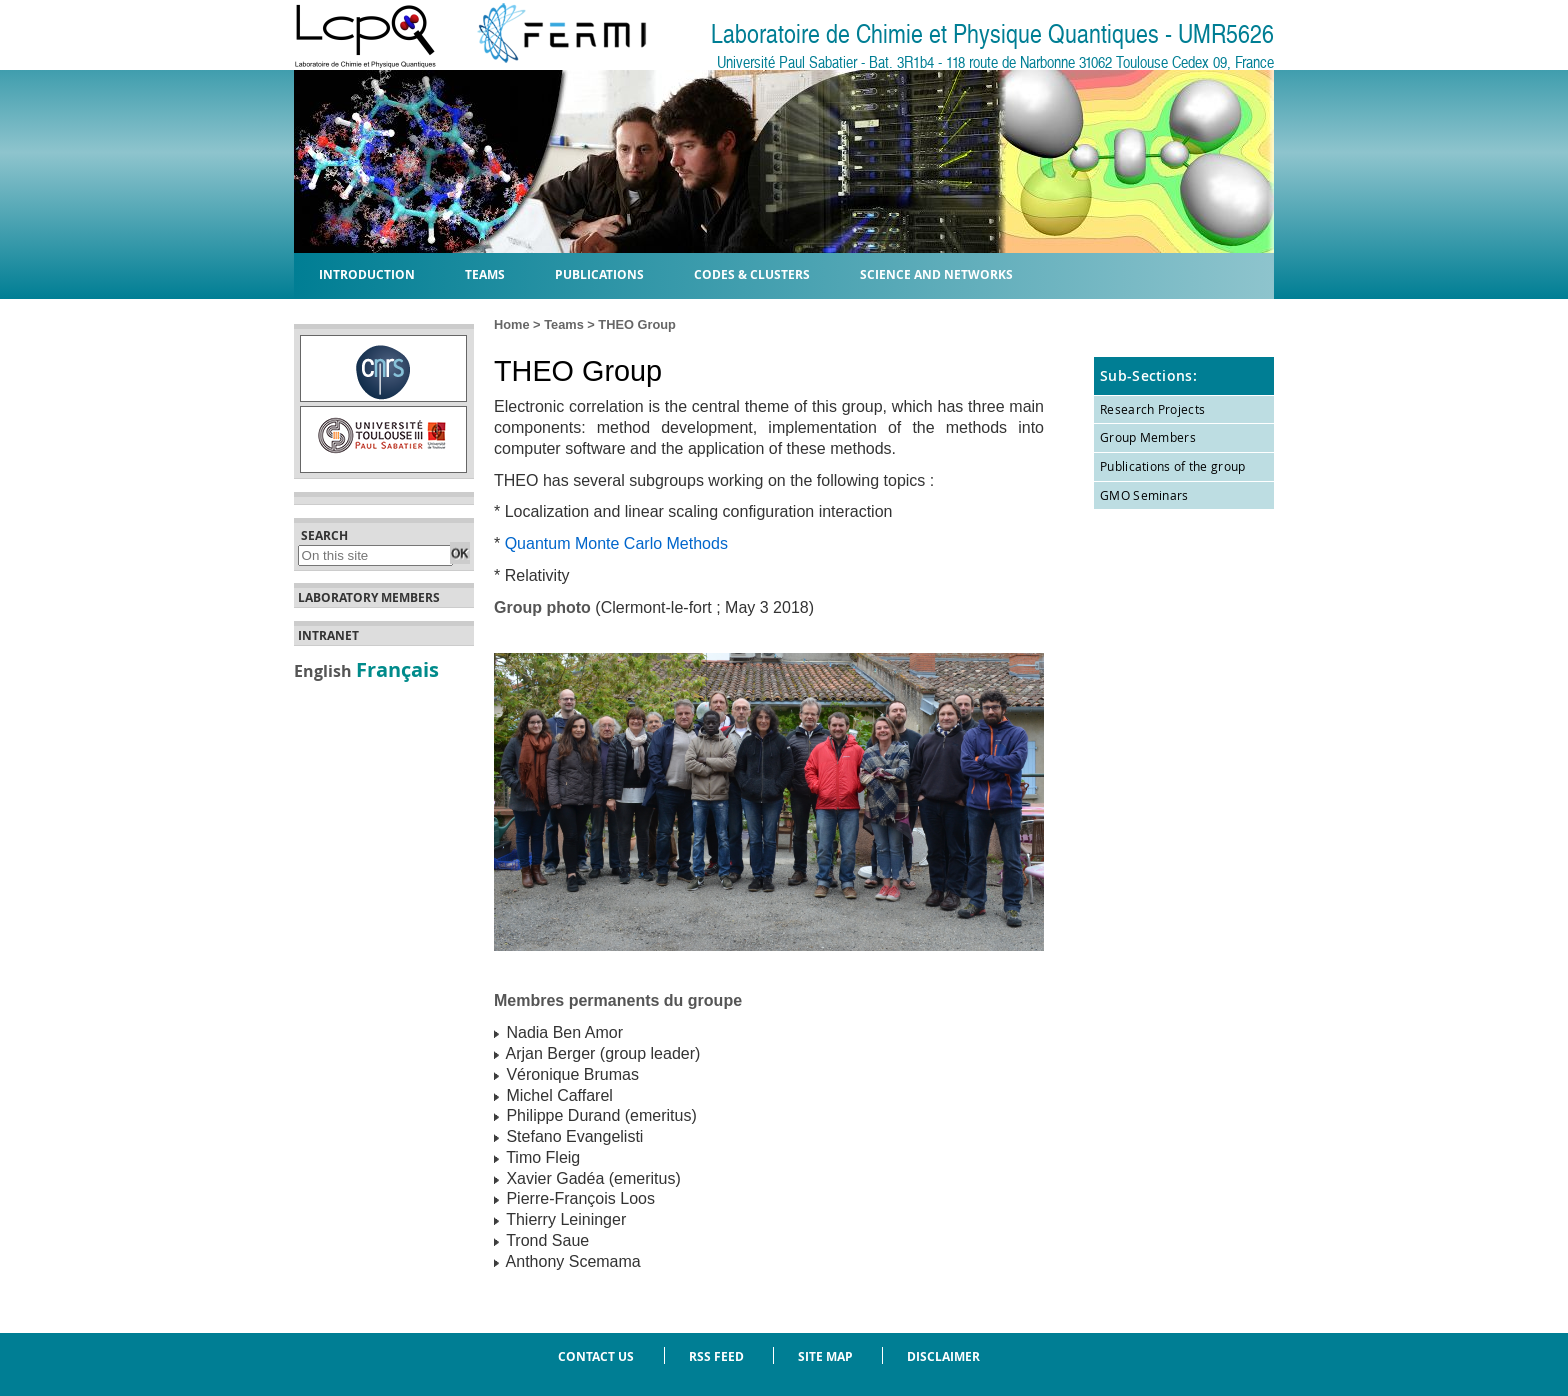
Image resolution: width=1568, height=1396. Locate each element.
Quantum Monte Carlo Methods (616, 543)
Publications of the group (1173, 466)
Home (512, 324)
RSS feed (716, 1356)
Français (397, 669)
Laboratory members (369, 598)
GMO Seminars (1144, 495)
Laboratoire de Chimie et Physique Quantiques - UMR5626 (992, 34)
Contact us (596, 1356)
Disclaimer (943, 1356)
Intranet (328, 636)
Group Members (1148, 437)
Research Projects (1152, 409)
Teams (564, 324)
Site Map (825, 1356)
